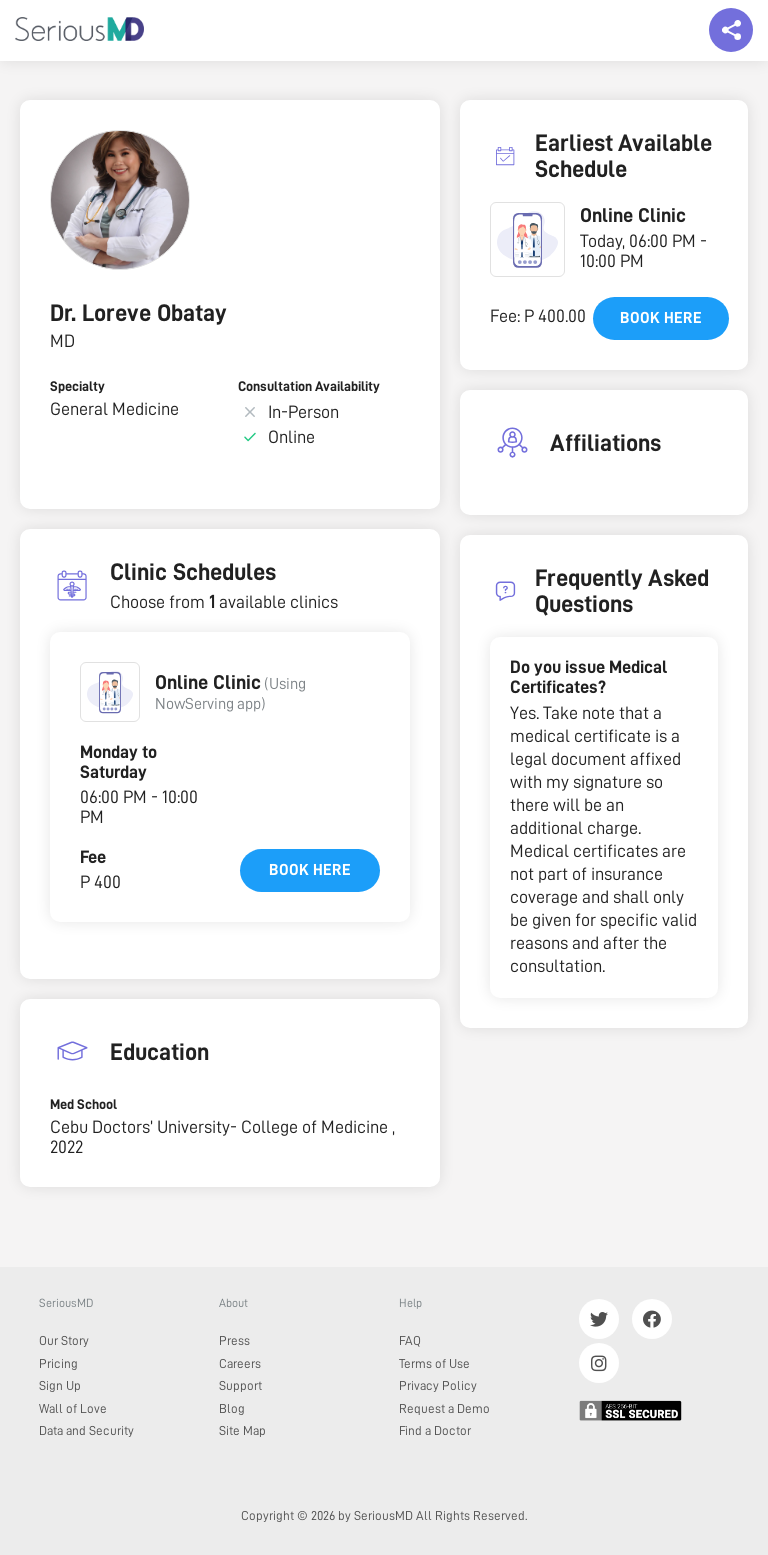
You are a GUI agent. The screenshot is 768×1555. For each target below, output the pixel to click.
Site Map (242, 1430)
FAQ (410, 1340)
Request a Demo (444, 1408)
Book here (310, 870)
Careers (240, 1363)
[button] (110, 692)
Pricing (58, 1363)
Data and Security (86, 1430)
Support (240, 1385)
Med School (83, 1104)
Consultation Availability (309, 386)
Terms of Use (434, 1363)
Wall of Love (73, 1408)
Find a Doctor (435, 1430)
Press (234, 1340)
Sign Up (60, 1385)
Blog (232, 1408)
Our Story (64, 1340)
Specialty (77, 386)
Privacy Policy (438, 1385)
